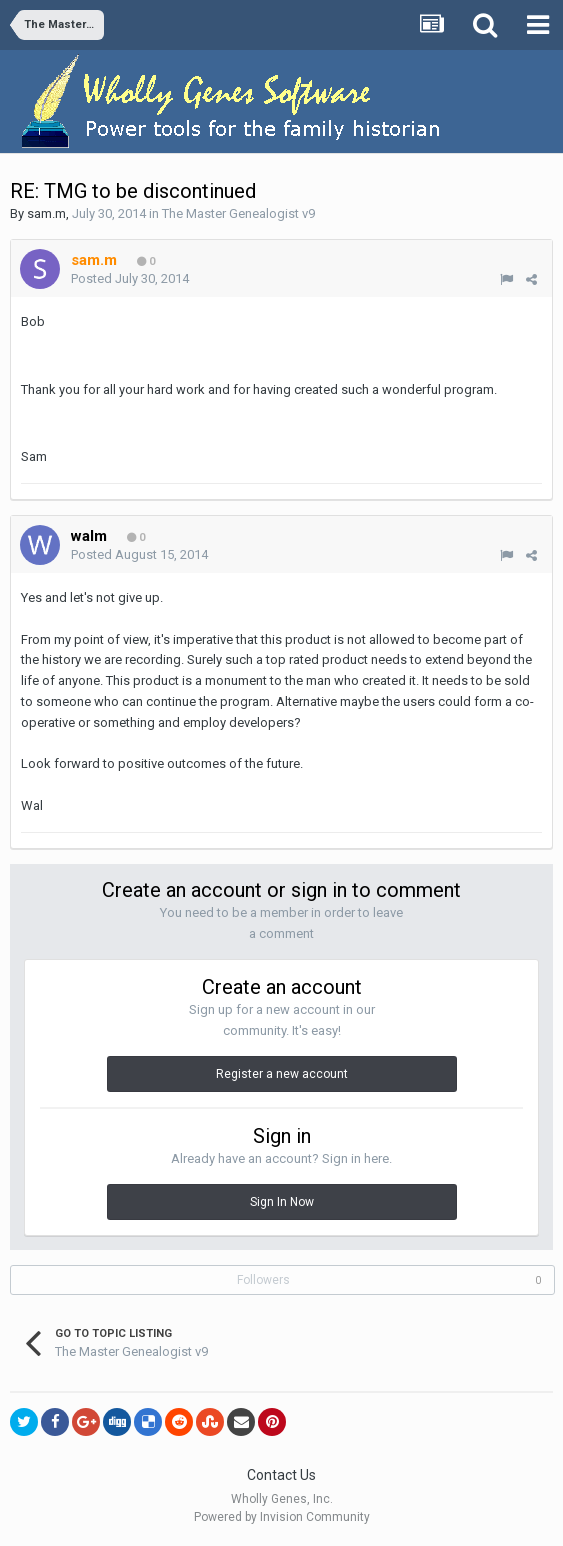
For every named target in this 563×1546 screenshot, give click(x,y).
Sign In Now (282, 1202)
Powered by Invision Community (282, 1517)
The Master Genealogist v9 (238, 213)
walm (89, 536)
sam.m (46, 213)
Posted (130, 278)
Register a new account (282, 1074)
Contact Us (281, 1475)
